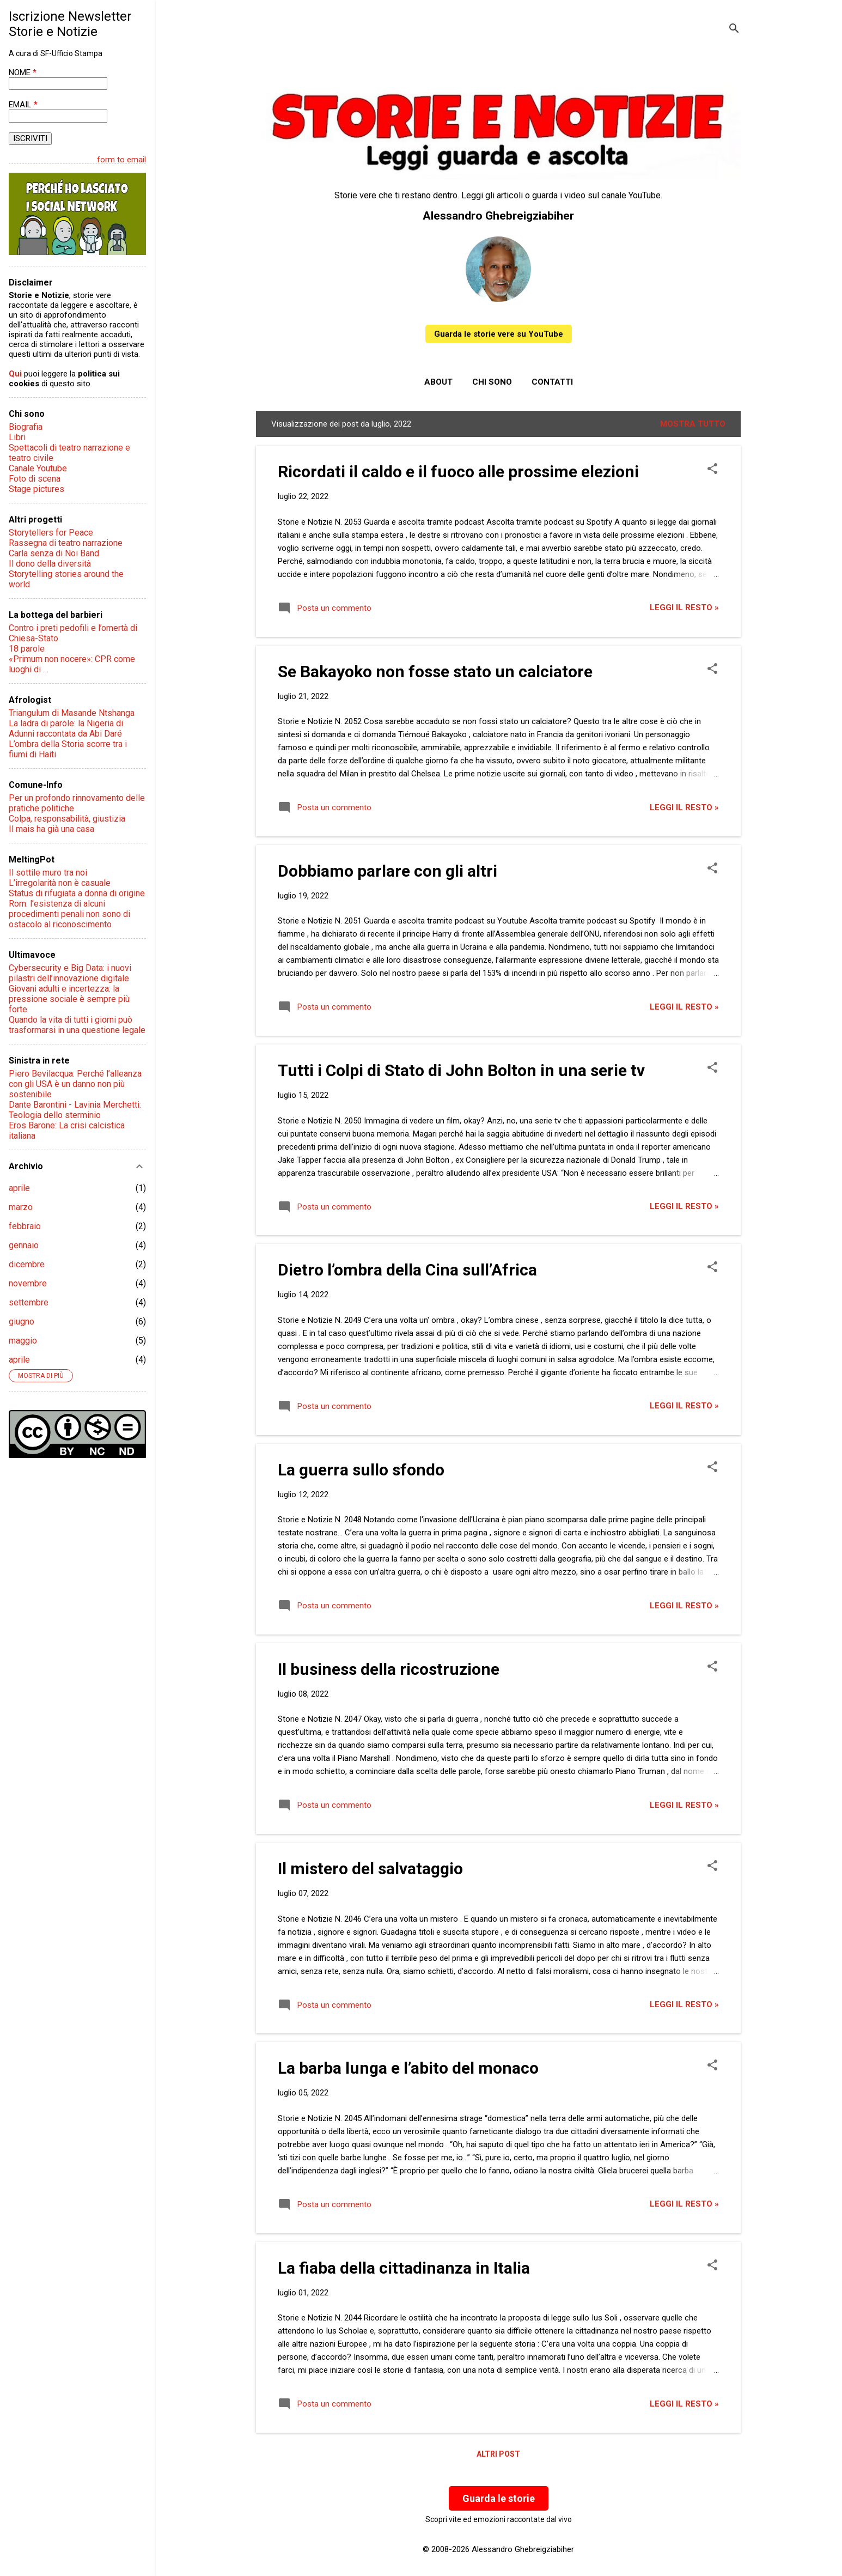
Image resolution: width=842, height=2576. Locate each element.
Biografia (25, 427)
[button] (712, 469)
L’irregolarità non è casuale (60, 883)
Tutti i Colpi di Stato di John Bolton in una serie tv (461, 1070)
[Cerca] (734, 29)
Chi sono (492, 382)
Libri (17, 437)
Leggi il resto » (684, 607)
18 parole (27, 648)
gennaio (24, 1245)
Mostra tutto (692, 424)
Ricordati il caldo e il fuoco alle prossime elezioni (458, 471)
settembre (28, 1302)
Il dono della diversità (50, 563)
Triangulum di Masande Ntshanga (72, 713)
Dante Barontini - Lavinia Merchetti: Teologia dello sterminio (75, 1109)
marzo (21, 1207)
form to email (121, 160)
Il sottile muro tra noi (48, 872)
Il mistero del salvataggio (370, 1868)
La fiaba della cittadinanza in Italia (404, 2267)
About (438, 382)
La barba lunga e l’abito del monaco (408, 2067)
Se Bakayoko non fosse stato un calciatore (435, 671)
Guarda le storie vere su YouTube (498, 334)
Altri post (498, 2454)
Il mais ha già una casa (51, 829)
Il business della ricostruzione (388, 1669)
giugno (21, 1321)
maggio (23, 1340)
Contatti (552, 382)
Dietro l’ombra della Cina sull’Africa (407, 1269)
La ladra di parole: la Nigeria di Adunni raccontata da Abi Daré (66, 728)
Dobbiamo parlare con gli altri (387, 870)
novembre (28, 1283)
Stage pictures (36, 489)
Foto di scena (34, 478)
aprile (19, 1188)
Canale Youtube (38, 468)
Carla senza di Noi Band (54, 553)
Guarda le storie (498, 2498)
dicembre (27, 1264)
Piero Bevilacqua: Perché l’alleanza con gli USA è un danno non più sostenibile (75, 1083)
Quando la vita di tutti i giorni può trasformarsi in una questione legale (77, 1024)
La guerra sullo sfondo (361, 1469)
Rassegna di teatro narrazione (66, 543)
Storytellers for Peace (51, 532)
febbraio (25, 1226)
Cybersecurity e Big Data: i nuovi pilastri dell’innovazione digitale (70, 973)
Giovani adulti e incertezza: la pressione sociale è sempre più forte (69, 998)
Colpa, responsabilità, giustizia (67, 818)
